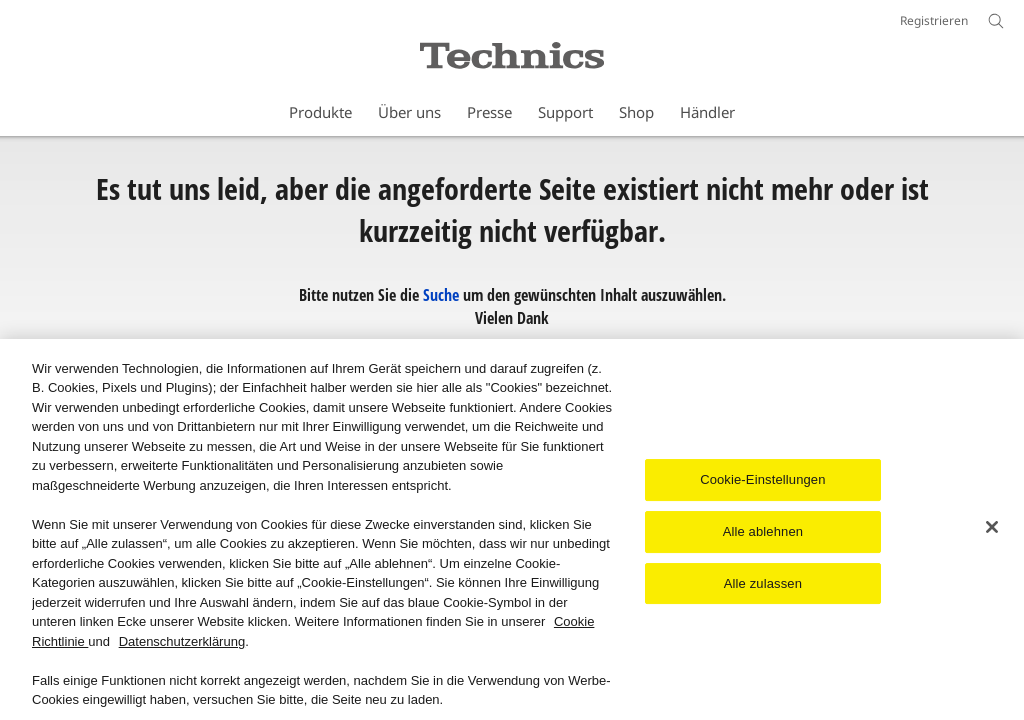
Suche (441, 295)
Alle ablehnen (763, 532)
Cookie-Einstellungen (762, 481)
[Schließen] (992, 529)
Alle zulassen (763, 584)
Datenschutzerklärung (182, 642)
